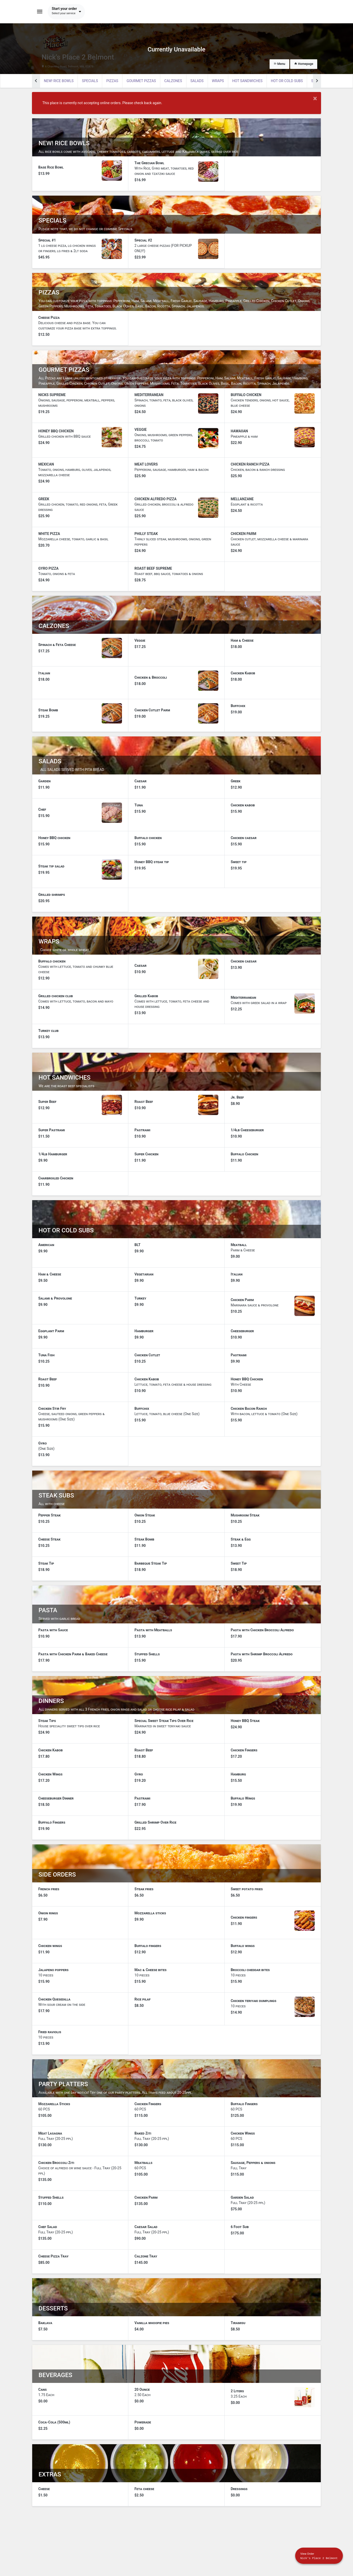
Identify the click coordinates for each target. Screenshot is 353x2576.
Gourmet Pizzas (141, 81)
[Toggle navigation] (40, 12)
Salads (197, 81)
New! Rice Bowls (59, 81)
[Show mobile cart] (319, 2556)
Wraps (218, 81)
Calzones (173, 81)
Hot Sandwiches (247, 81)
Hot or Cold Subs (287, 81)
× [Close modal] (315, 98)
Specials (90, 81)
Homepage (303, 64)
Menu (279, 64)
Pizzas (112, 81)
